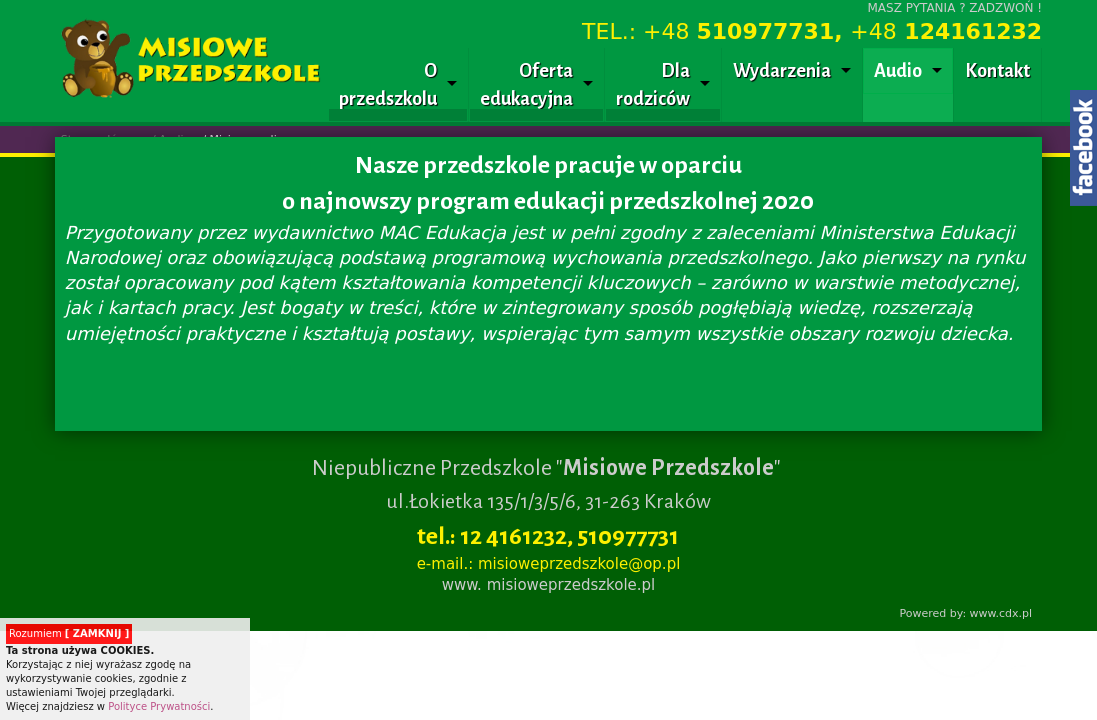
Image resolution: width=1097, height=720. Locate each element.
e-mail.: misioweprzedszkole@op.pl (549, 564)
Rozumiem (69, 633)
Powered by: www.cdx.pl (965, 613)
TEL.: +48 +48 (812, 31)
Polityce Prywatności (159, 706)
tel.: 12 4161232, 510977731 (548, 536)
